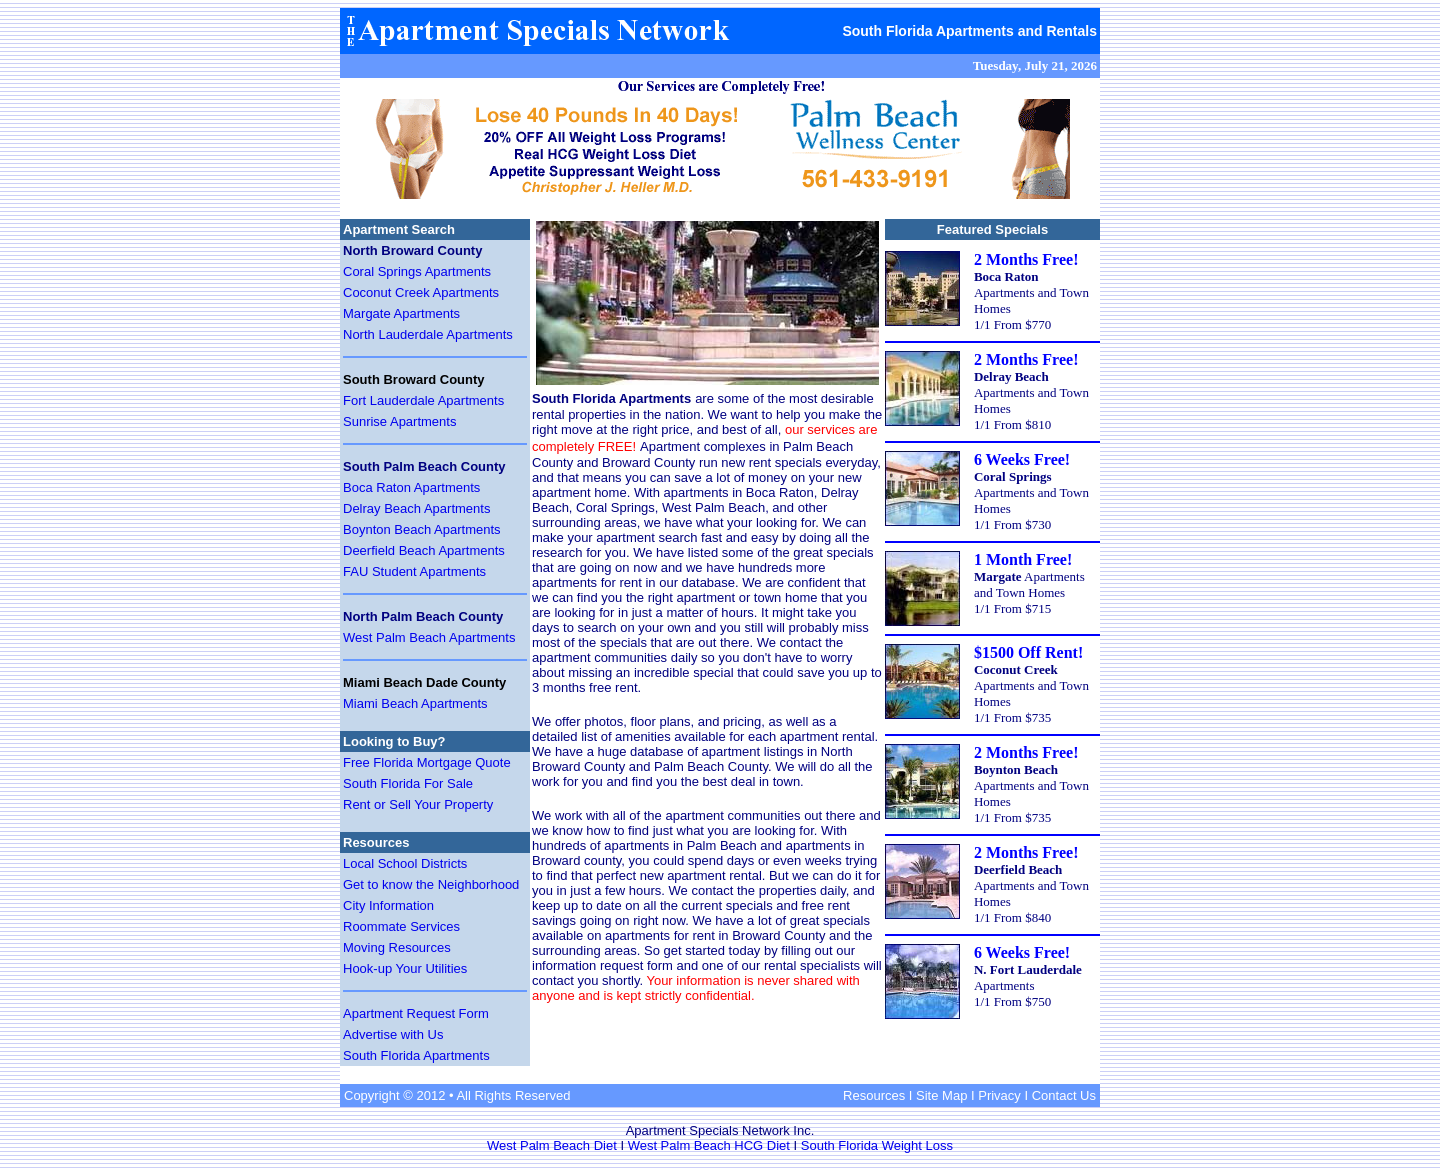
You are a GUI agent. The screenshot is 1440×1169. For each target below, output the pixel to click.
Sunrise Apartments (399, 421)
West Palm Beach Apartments (429, 637)
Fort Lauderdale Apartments (423, 400)
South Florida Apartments (416, 1055)
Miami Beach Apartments (415, 703)
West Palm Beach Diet (552, 1145)
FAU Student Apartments (414, 571)
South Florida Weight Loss (877, 1145)
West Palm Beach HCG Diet (709, 1145)
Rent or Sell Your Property (418, 804)
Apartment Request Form (416, 1013)
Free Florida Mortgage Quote (427, 762)
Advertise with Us (393, 1034)
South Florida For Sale (408, 783)
